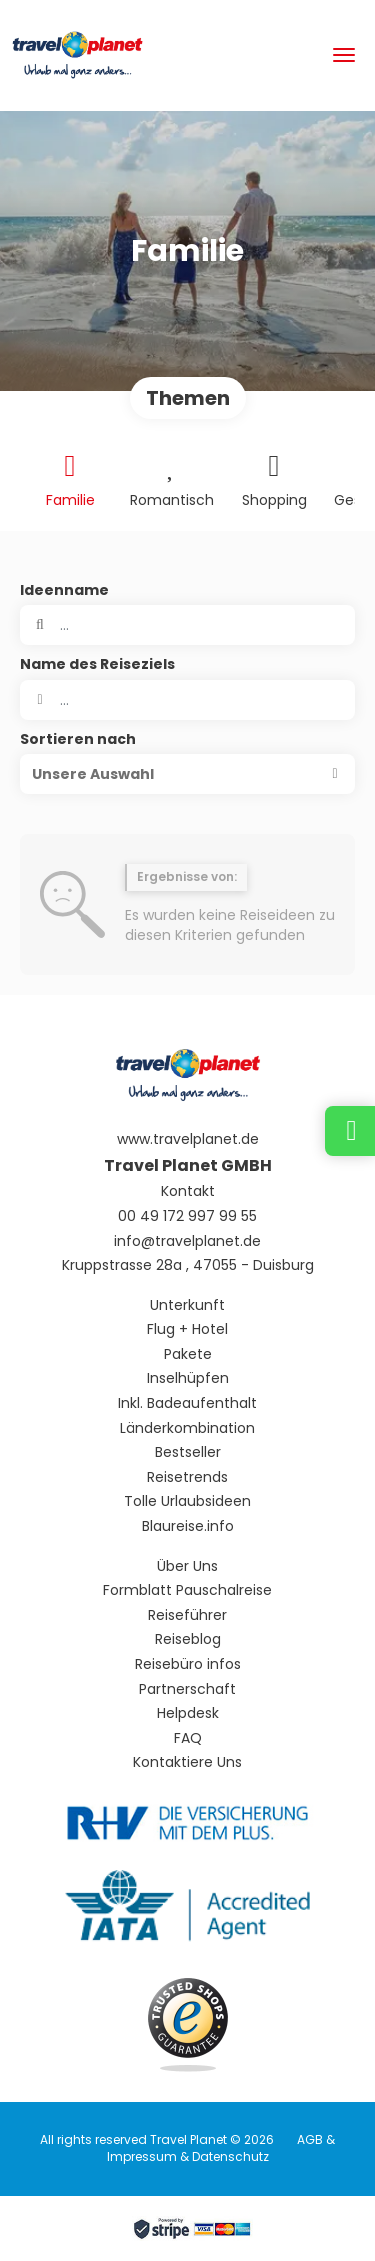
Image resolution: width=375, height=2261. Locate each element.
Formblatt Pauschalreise (187, 1590)
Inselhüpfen (188, 1378)
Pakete (188, 1354)
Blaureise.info (188, 1526)
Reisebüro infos (188, 1664)
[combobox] (187, 700)
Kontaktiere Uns (187, 1762)
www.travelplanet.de (188, 1139)
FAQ (188, 1738)
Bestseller (188, 1452)
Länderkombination (187, 1428)
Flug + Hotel (187, 1329)
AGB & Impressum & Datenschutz (221, 2148)
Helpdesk (188, 1713)
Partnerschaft (187, 1689)
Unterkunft (187, 1305)
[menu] (344, 55)
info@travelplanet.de (187, 1241)
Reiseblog (188, 1639)
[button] (187, 774)
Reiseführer (187, 1615)
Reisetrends (187, 1477)
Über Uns (187, 1566)
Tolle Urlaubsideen (187, 1501)
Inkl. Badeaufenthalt (187, 1403)
